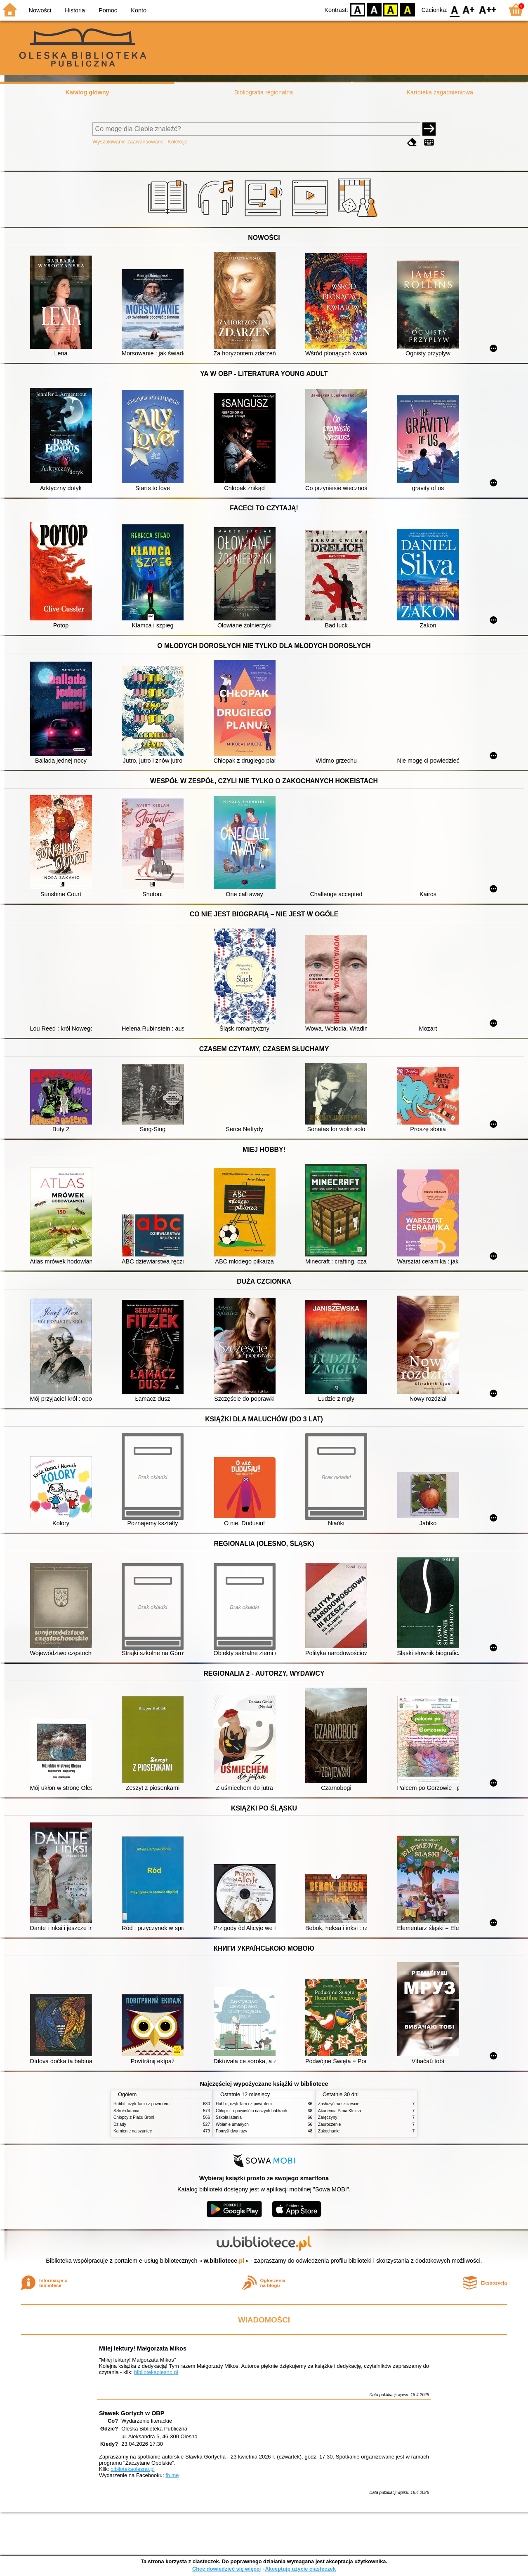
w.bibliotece (224, 2260)
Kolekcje (177, 142)
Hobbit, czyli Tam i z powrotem (141, 2104)
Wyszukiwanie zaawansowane (128, 142)
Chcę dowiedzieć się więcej (226, 2569)
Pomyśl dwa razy (231, 2131)
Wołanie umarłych (232, 2124)
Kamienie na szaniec (132, 2131)
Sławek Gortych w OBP (131, 2413)
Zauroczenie (329, 2124)
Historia (75, 10)
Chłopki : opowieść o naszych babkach (251, 2111)
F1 (469, 9)
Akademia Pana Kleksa (339, 2111)
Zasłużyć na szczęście (338, 2104)
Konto (138, 10)
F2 (488, 9)
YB (391, 9)
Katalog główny (87, 92)
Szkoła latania (126, 2111)
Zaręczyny (327, 2117)
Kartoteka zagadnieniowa (440, 92)
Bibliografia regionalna (263, 92)
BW (374, 9)
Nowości (40, 10)
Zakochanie (328, 2131)
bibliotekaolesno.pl (156, 2372)
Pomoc (108, 10)
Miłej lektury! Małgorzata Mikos (142, 2348)
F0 (454, 9)
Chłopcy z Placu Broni (133, 2117)
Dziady (119, 2124)
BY (407, 9)
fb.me (172, 2475)
